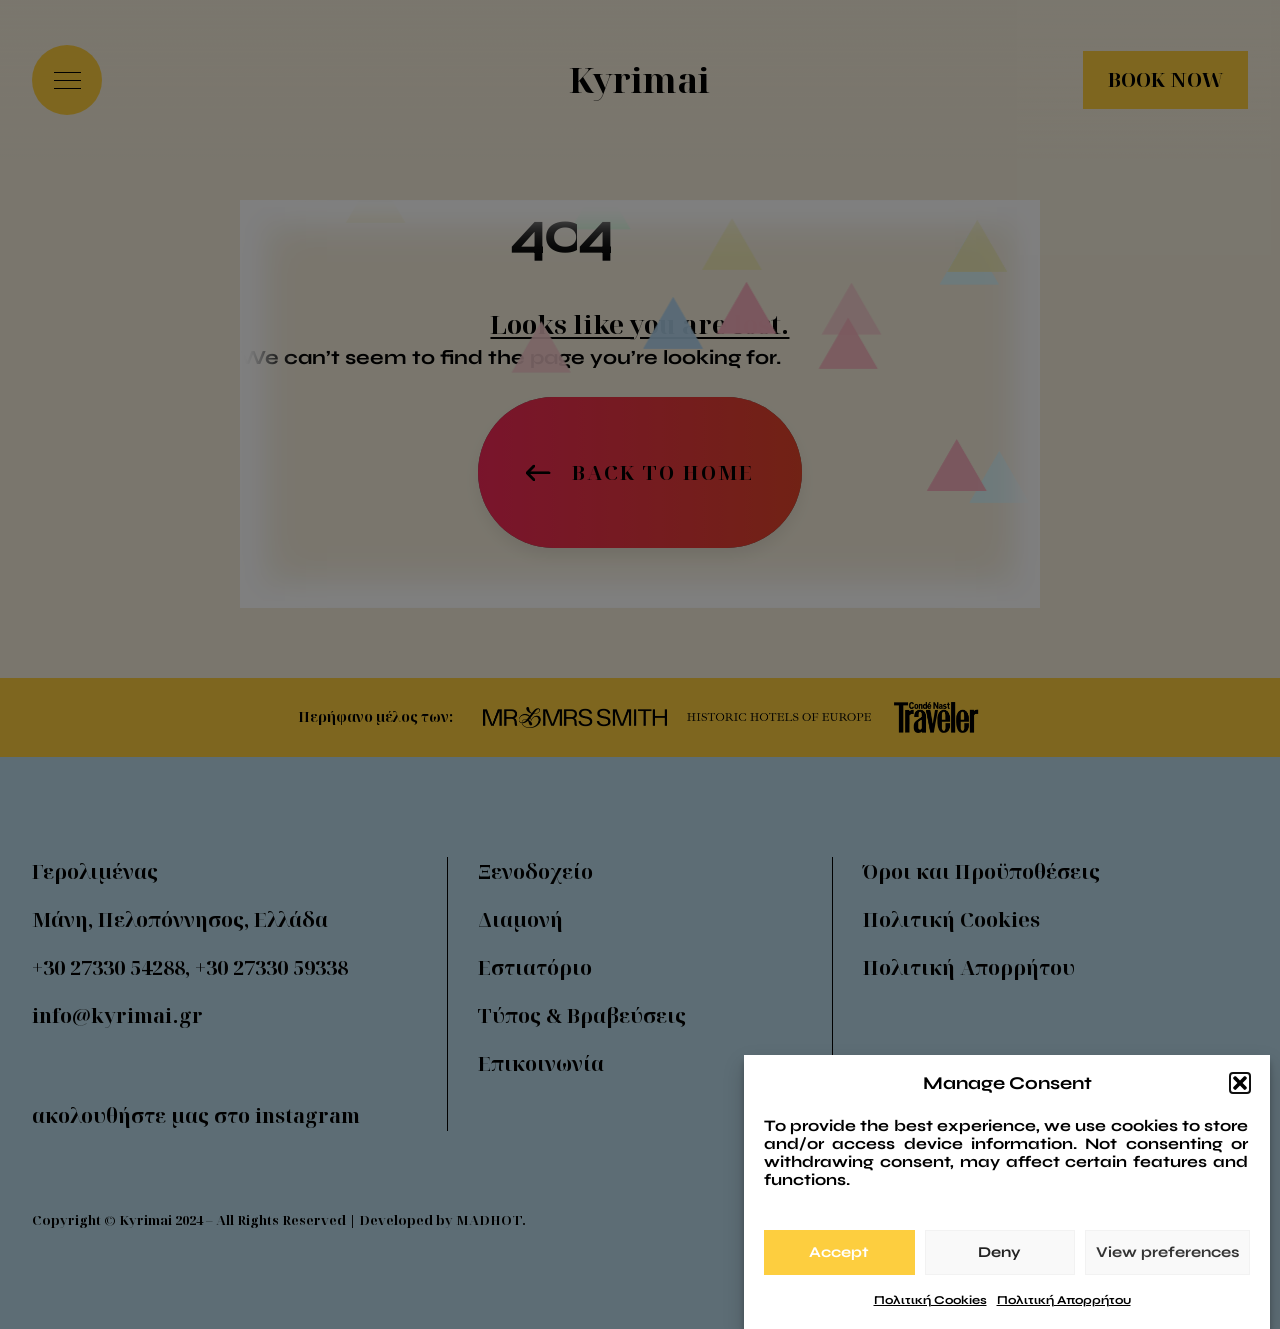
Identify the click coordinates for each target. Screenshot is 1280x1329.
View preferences (1167, 1259)
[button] (1240, 1090)
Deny (999, 1259)
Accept (839, 1259)
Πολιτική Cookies (930, 1307)
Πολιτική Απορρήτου (1064, 1307)
